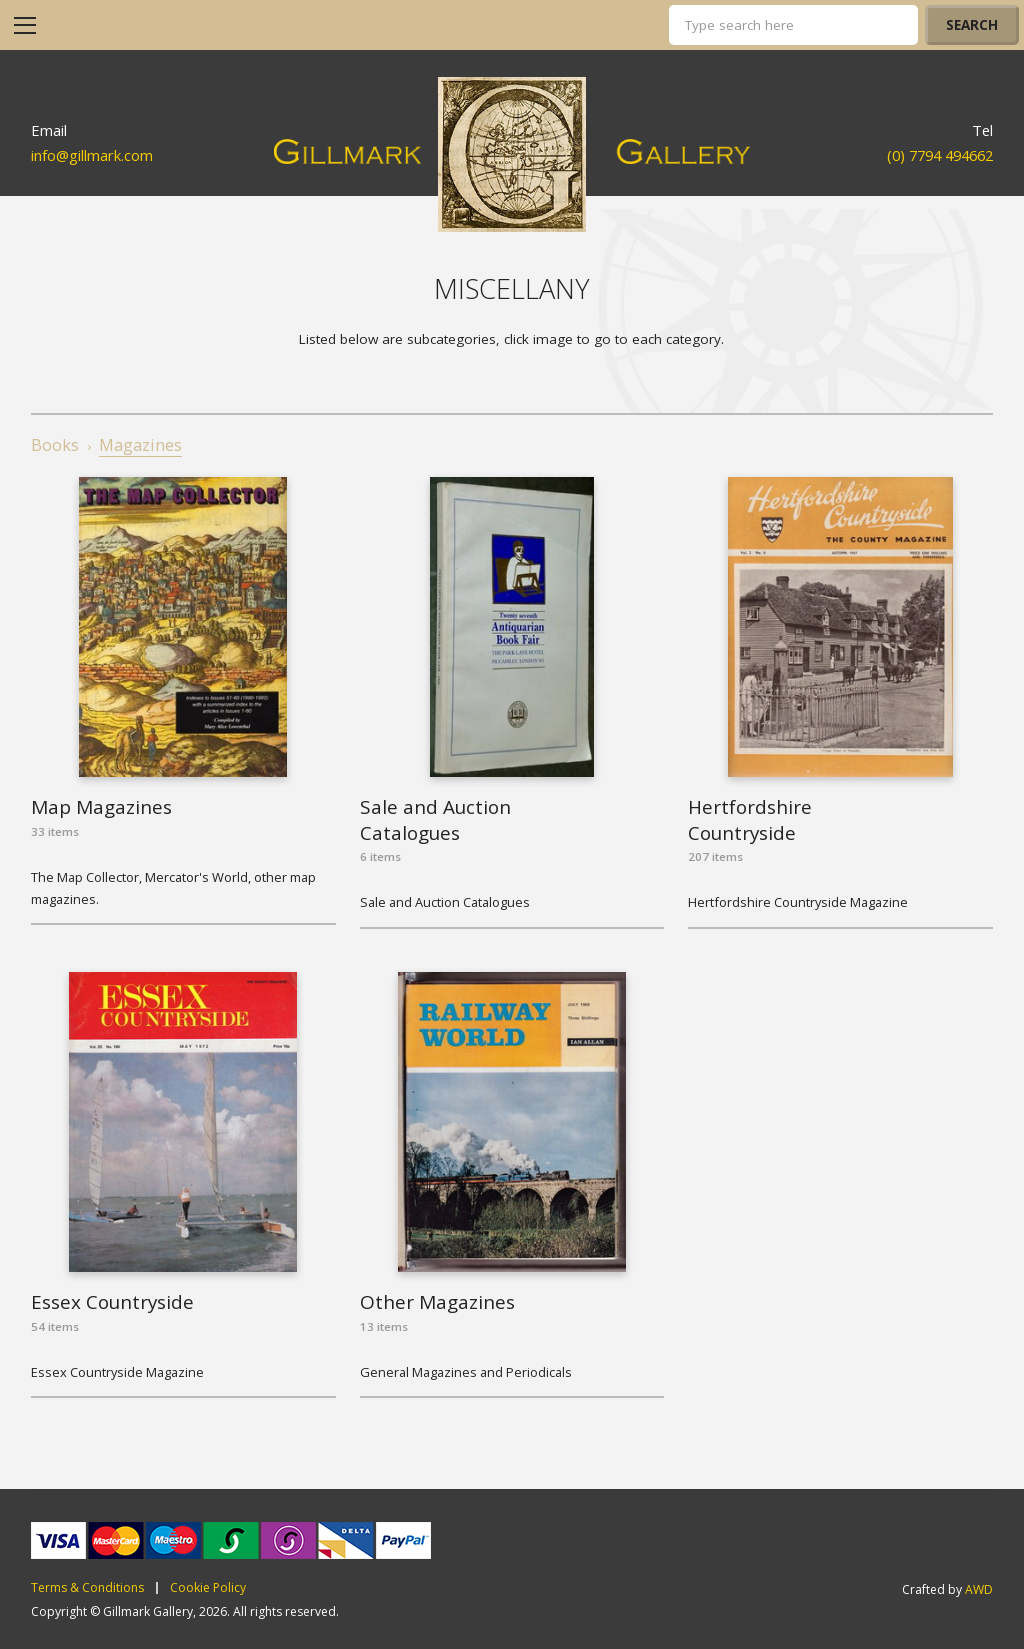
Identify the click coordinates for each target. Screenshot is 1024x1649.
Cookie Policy (208, 1588)
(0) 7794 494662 (940, 155)
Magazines (140, 445)
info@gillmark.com (92, 155)
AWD (979, 1589)
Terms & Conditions (87, 1588)
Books (55, 445)
